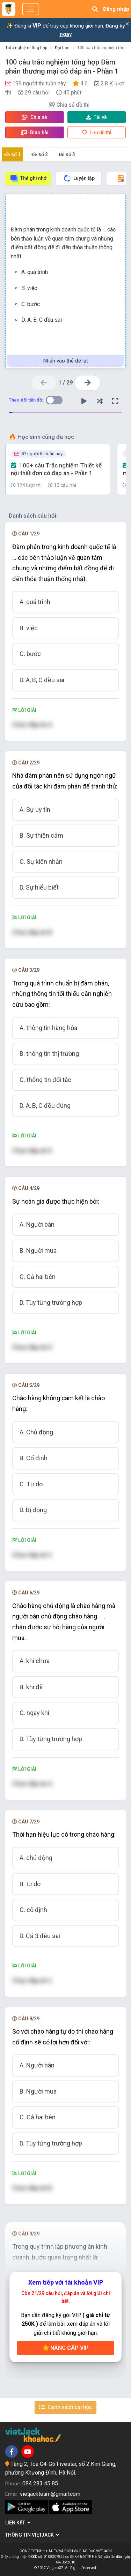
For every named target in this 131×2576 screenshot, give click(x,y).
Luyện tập (79, 178)
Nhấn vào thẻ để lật (65, 361)
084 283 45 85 (40, 2483)
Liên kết (17, 2522)
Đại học (62, 47)
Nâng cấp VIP (66, 2348)
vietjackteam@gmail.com (50, 2494)
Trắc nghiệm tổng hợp (26, 47)
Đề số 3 (67, 154)
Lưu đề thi (96, 132)
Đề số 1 (12, 154)
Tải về (96, 117)
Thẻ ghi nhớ (28, 178)
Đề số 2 (39, 154)
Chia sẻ (34, 117)
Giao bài (35, 132)
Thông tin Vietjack (32, 2535)
